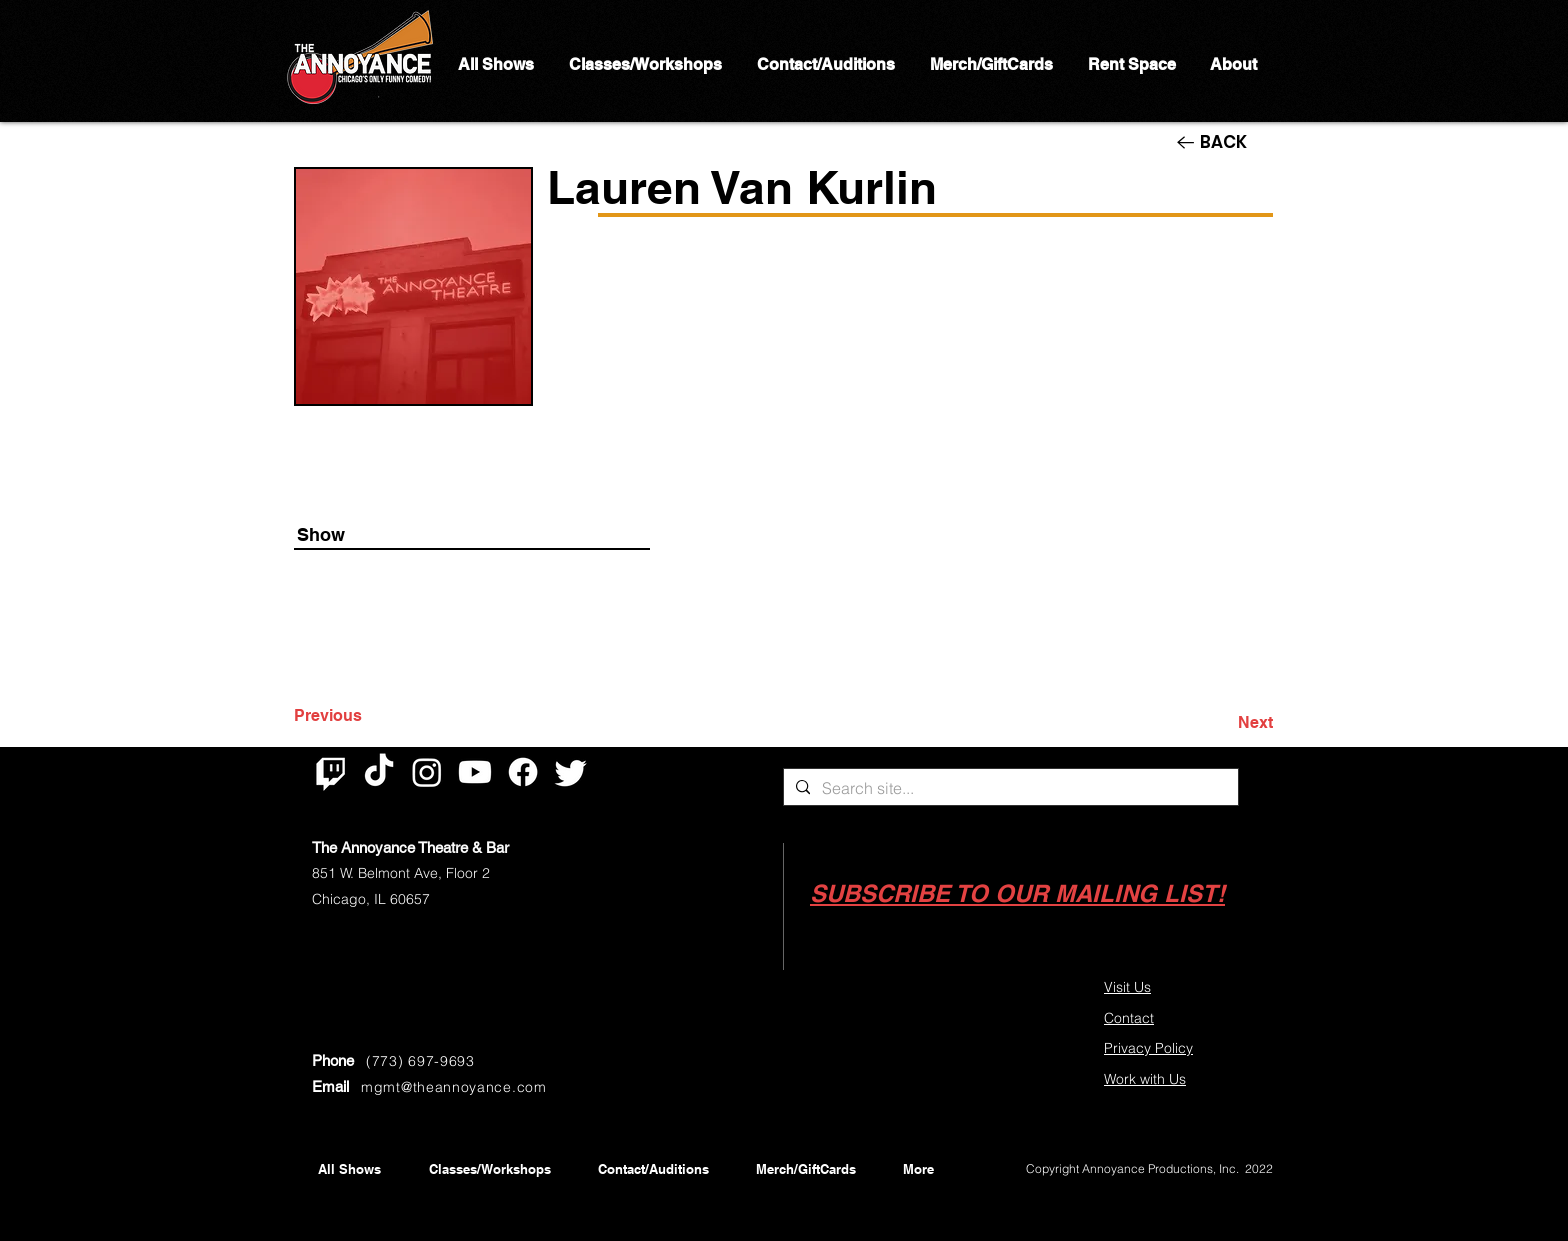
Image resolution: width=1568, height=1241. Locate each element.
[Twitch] (331, 772)
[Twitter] (571, 772)
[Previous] (360, 716)
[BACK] (1225, 142)
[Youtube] (475, 772)
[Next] (1223, 723)
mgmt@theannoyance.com (454, 1087)
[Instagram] (427, 772)
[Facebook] (523, 772)
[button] (1017, 893)
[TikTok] (379, 772)
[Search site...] (1009, 788)
